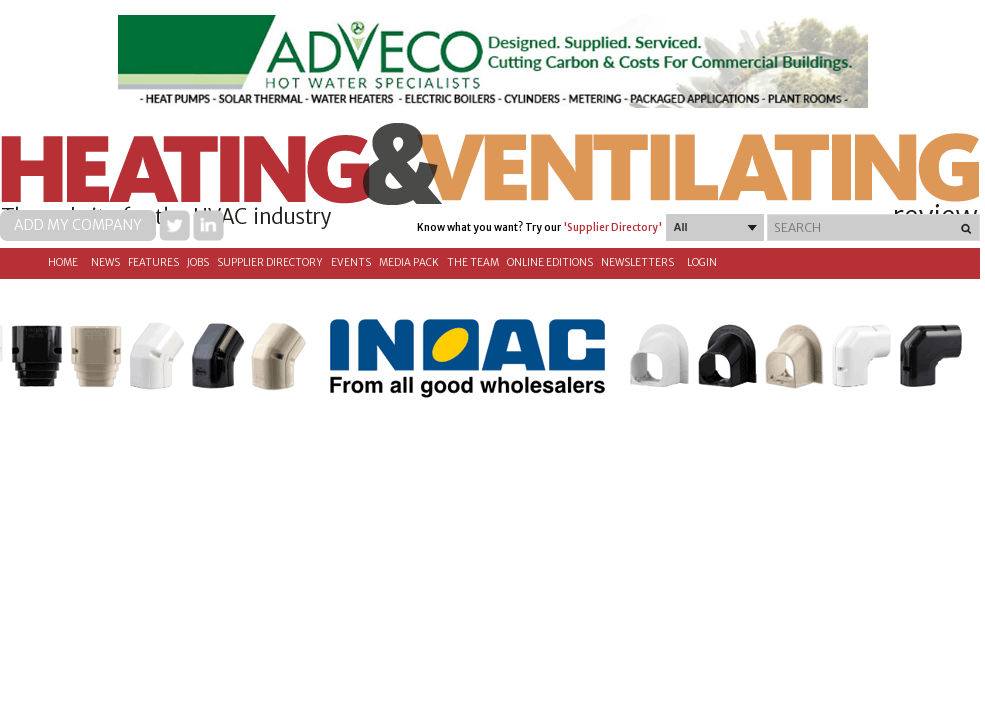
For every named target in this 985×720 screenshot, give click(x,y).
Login (702, 262)
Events (351, 262)
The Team (473, 262)
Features (153, 262)
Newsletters (637, 262)
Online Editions (550, 262)
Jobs (198, 262)
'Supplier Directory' (612, 227)
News (105, 262)
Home (63, 262)
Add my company (78, 225)
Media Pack (409, 262)
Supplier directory (270, 262)
